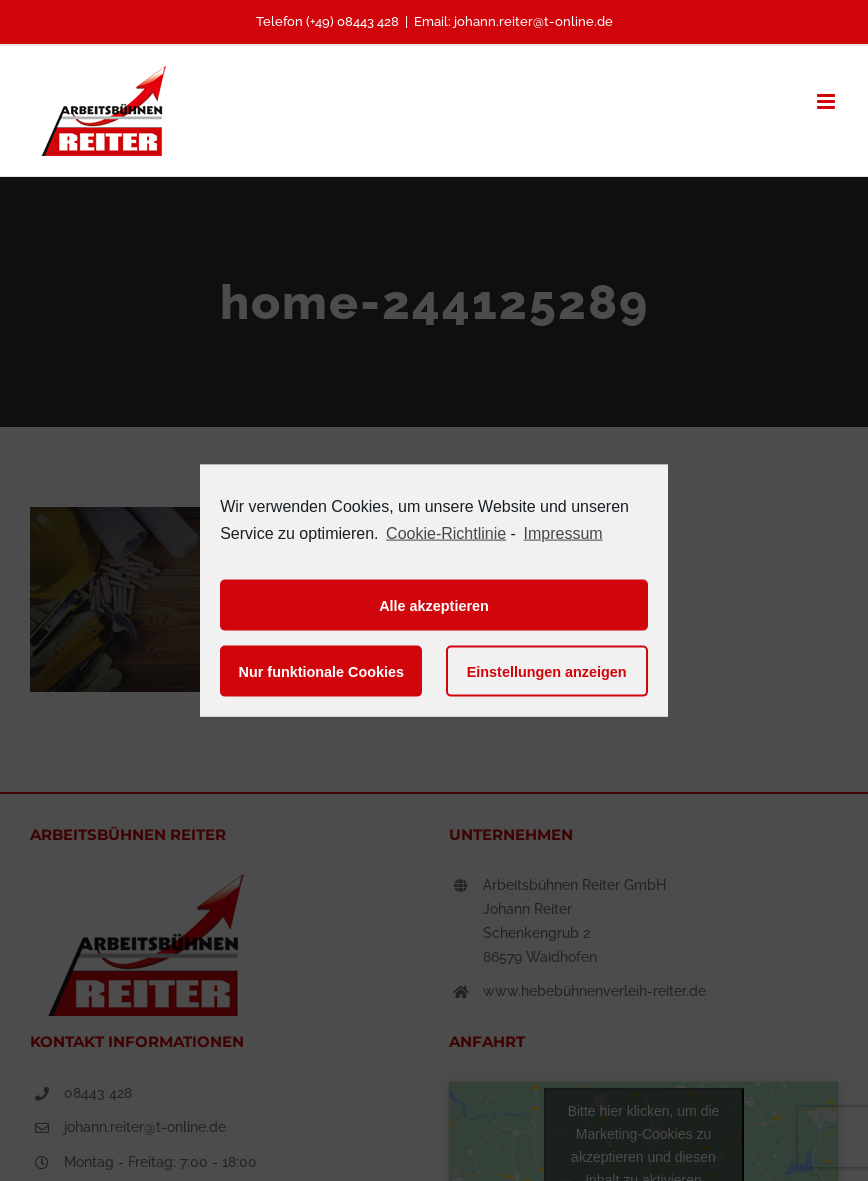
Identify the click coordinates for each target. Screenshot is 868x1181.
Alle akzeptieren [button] (434, 605)
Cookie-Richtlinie (446, 532)
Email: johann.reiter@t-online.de (513, 21)
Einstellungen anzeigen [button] (547, 671)
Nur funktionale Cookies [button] (322, 671)
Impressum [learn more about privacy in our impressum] (563, 532)
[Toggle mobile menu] (827, 101)
